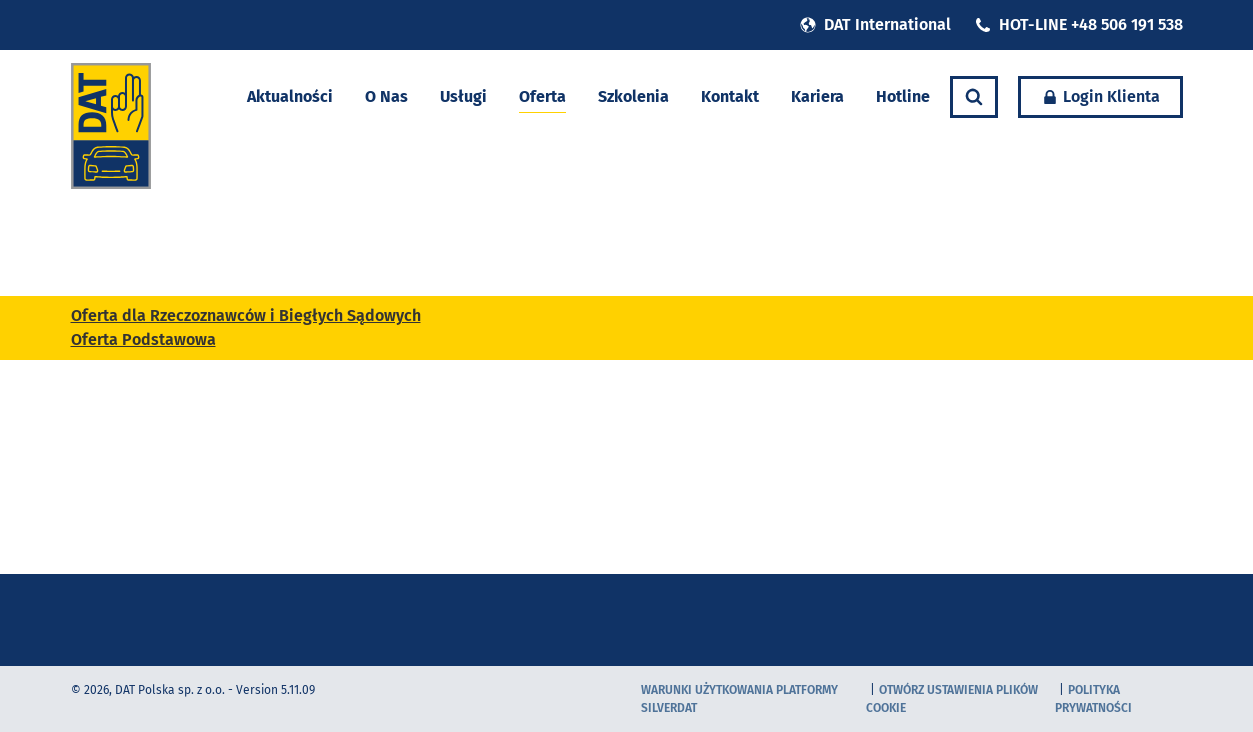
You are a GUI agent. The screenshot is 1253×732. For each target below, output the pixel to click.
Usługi (463, 96)
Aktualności (290, 96)
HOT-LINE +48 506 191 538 (1079, 24)
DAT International (875, 24)
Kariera (817, 96)
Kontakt (730, 96)
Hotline (903, 96)
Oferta (542, 96)
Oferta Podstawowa (143, 339)
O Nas (386, 96)
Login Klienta (1100, 96)
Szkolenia (633, 96)
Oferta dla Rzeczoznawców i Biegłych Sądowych (246, 315)
